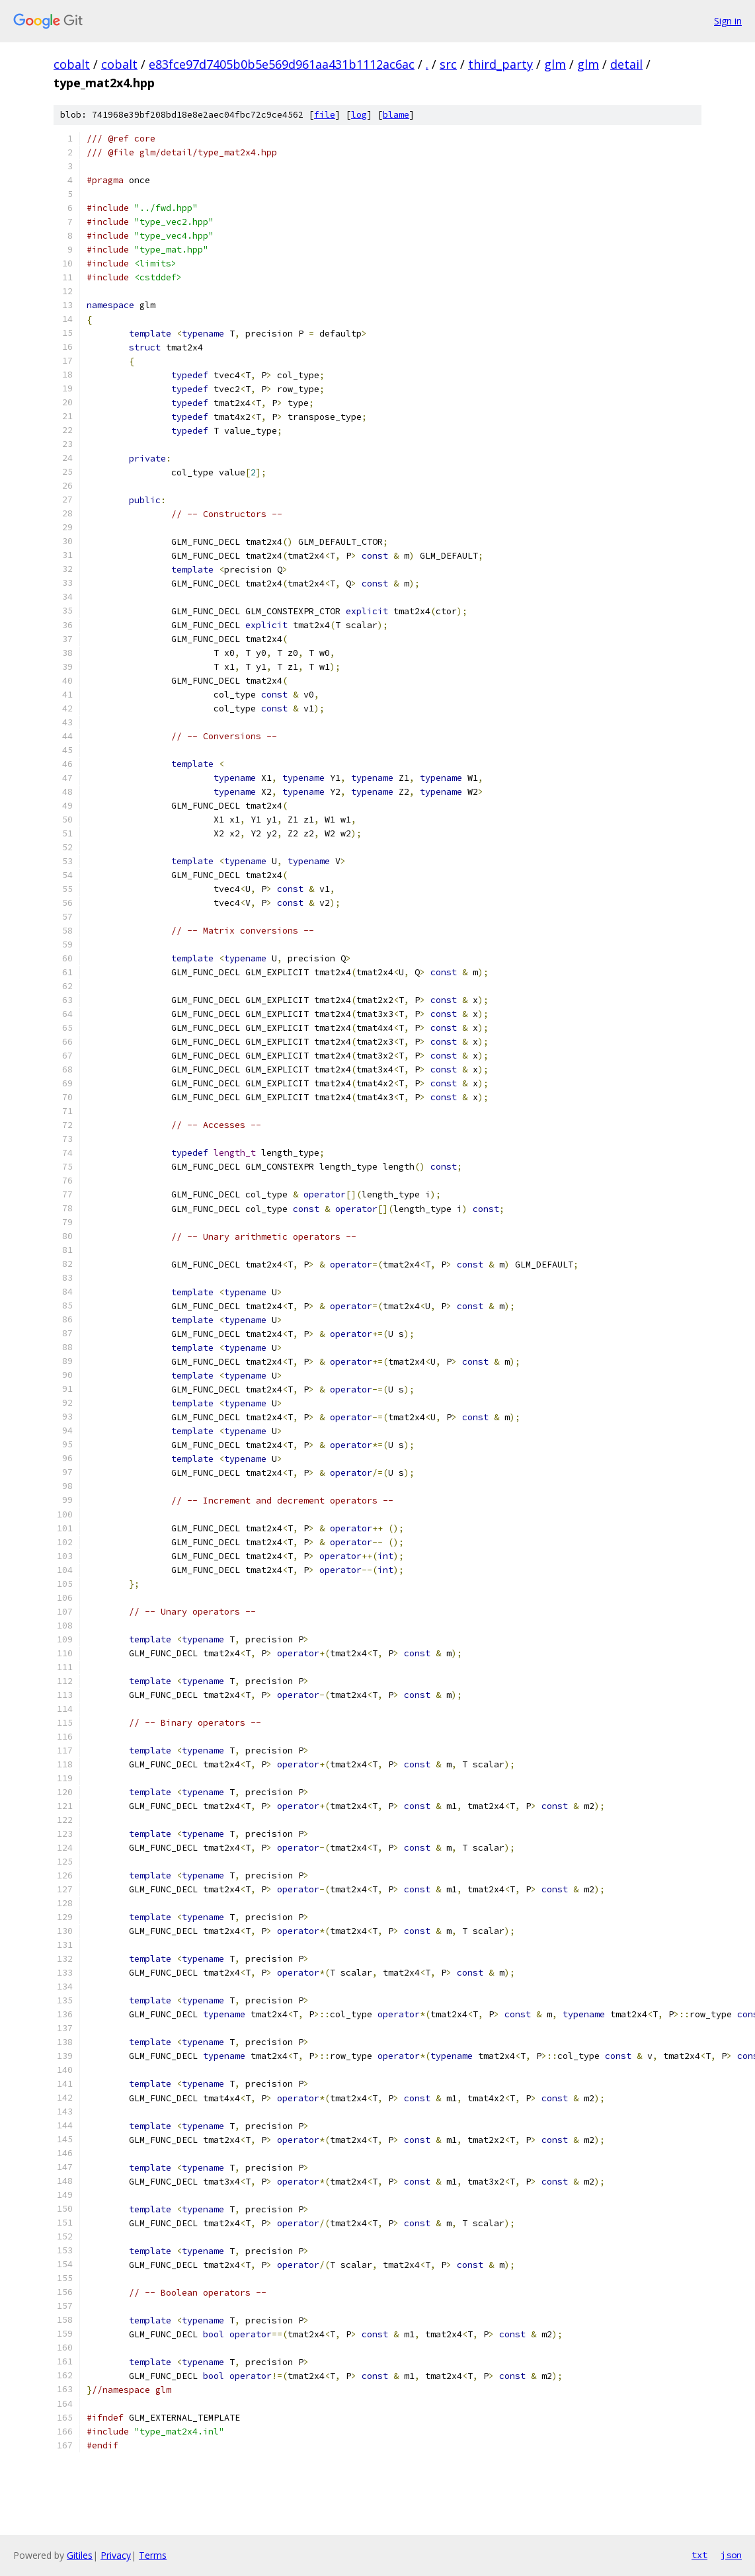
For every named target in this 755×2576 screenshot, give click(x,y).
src (448, 64)
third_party (500, 64)
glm (555, 64)
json (731, 2555)
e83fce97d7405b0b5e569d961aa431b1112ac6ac (282, 64)
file (324, 114)
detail (626, 64)
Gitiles (80, 2555)
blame (396, 114)
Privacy (115, 2555)
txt (699, 2555)
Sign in (728, 21)
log (359, 114)
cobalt (72, 64)
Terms (153, 2555)
